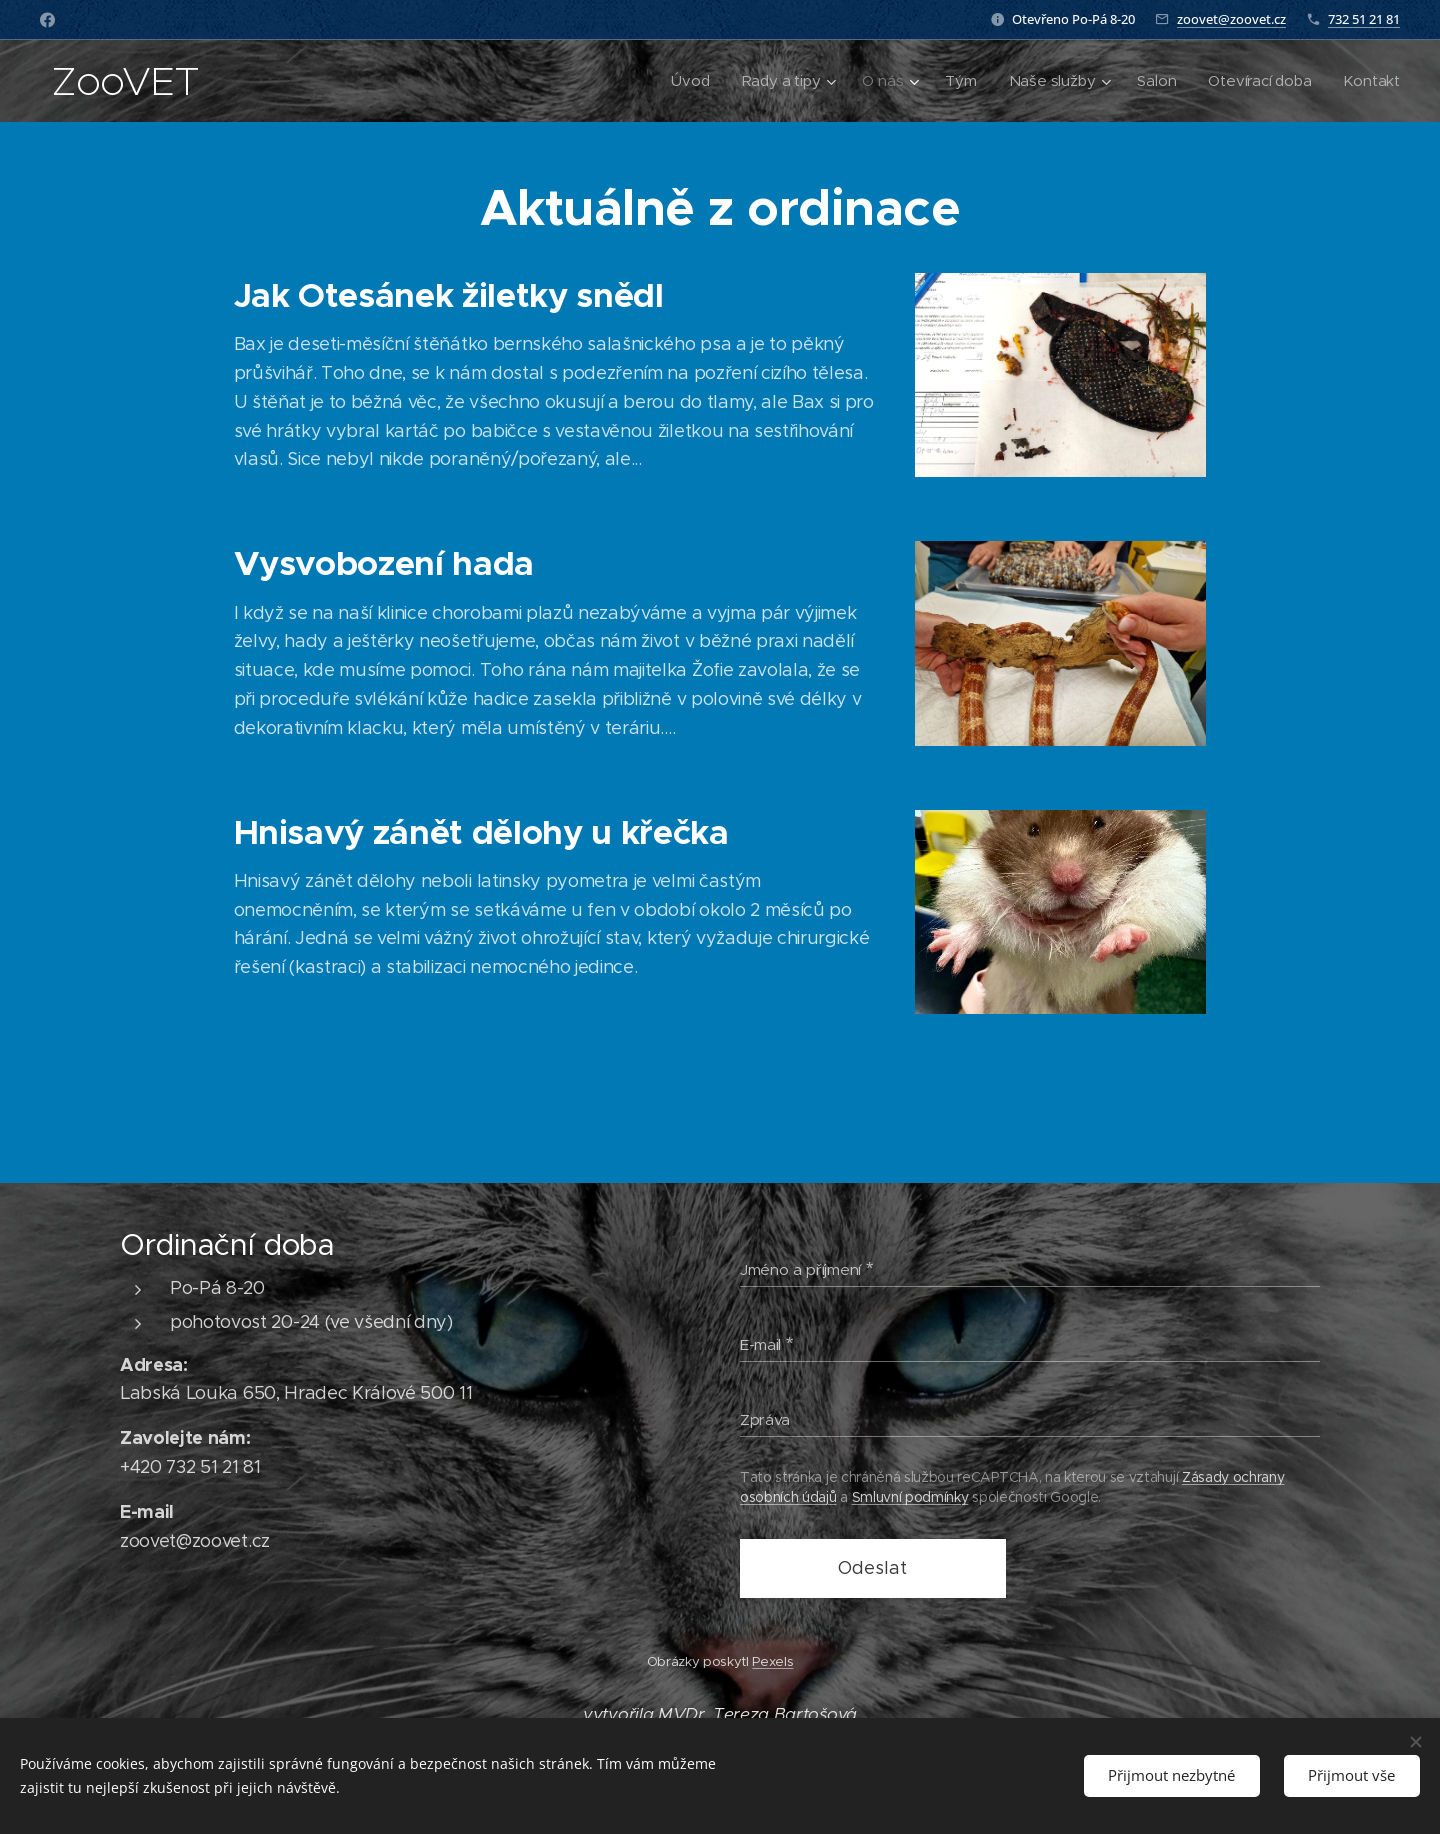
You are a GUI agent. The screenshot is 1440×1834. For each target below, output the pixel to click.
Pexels (772, 1661)
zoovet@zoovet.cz (1231, 19)
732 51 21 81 (1364, 19)
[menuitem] (684, 81)
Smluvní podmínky (910, 1497)
